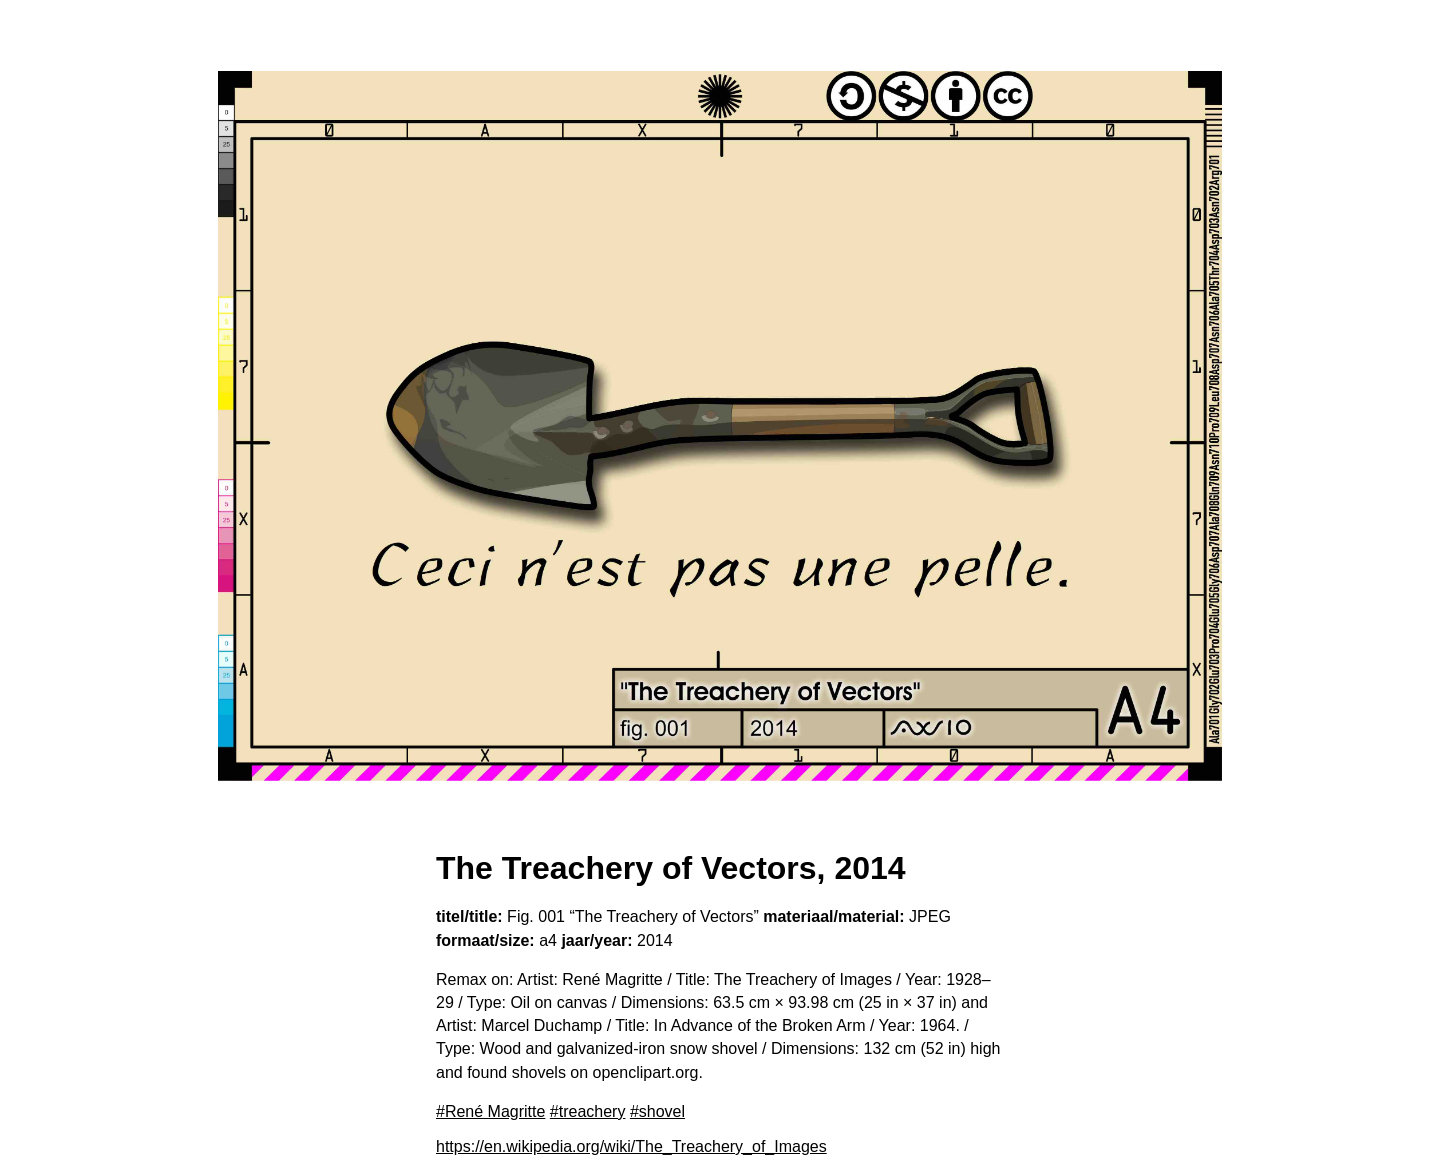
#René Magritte (490, 1111)
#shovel (657, 1111)
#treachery (588, 1111)
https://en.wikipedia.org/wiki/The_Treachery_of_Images (631, 1146)
